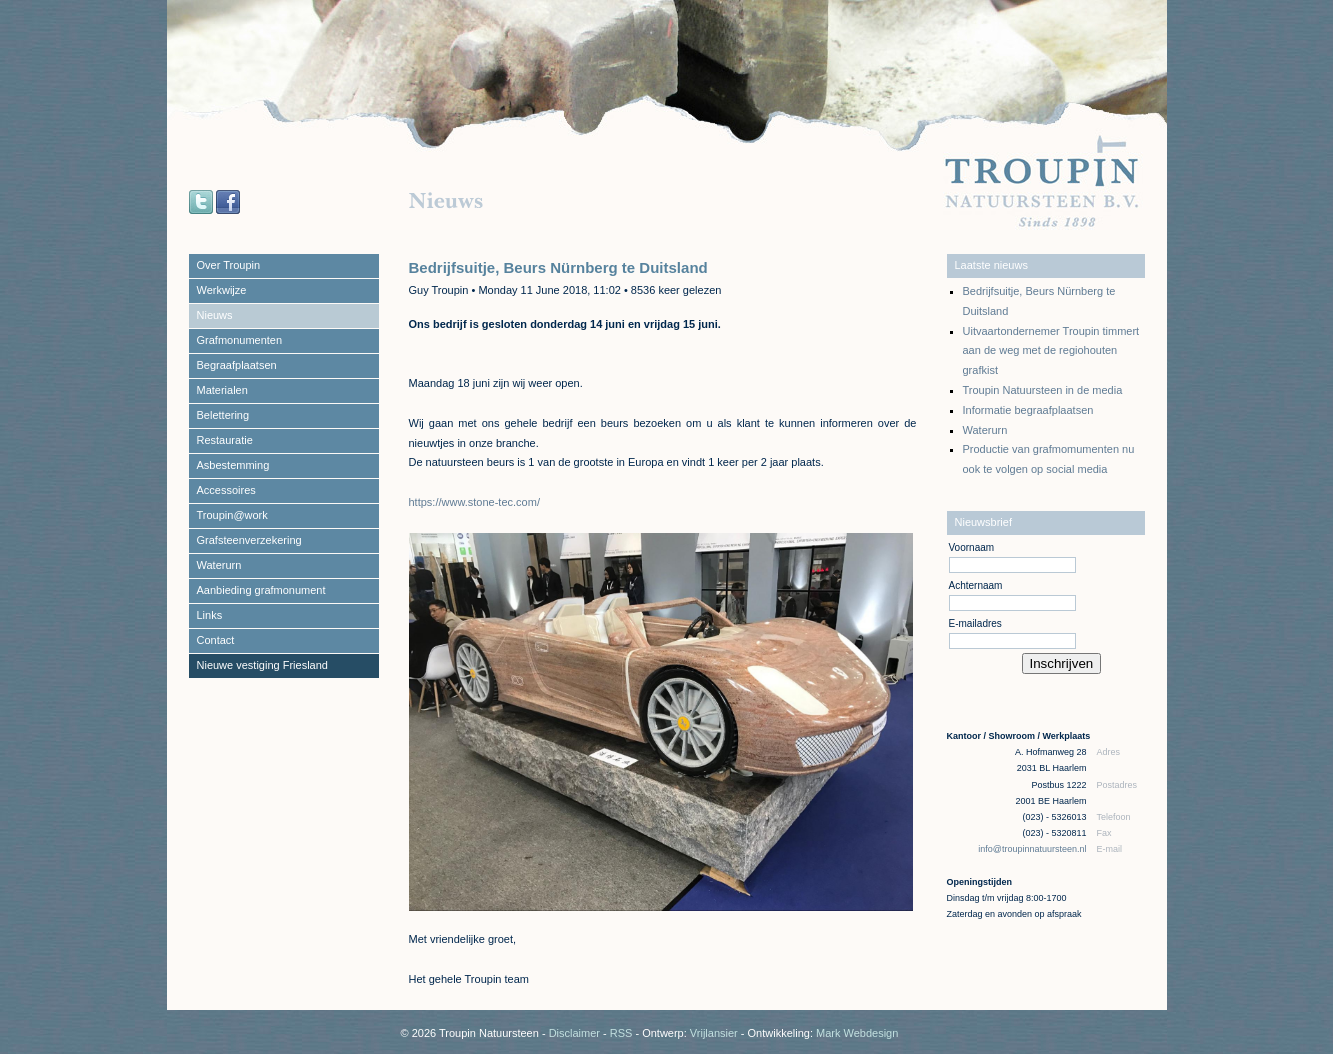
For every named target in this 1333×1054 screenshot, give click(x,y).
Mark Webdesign (857, 1033)
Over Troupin (229, 265)
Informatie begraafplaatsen (1028, 410)
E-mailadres (975, 623)
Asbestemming (233, 465)
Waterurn (219, 565)
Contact (216, 640)
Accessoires (226, 490)
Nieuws (215, 315)
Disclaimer (574, 1033)
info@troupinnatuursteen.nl (1033, 849)
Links (210, 615)
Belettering (223, 415)
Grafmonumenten (240, 340)
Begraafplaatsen (237, 365)
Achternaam (976, 585)
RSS (621, 1033)
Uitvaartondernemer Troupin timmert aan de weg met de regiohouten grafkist (1051, 351)
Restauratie (225, 440)
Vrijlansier (714, 1033)
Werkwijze (222, 290)
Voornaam (972, 547)
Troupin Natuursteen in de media (1043, 390)
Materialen (222, 390)
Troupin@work (232, 515)
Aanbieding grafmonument (261, 590)
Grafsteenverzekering (249, 540)
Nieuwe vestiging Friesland (262, 665)
